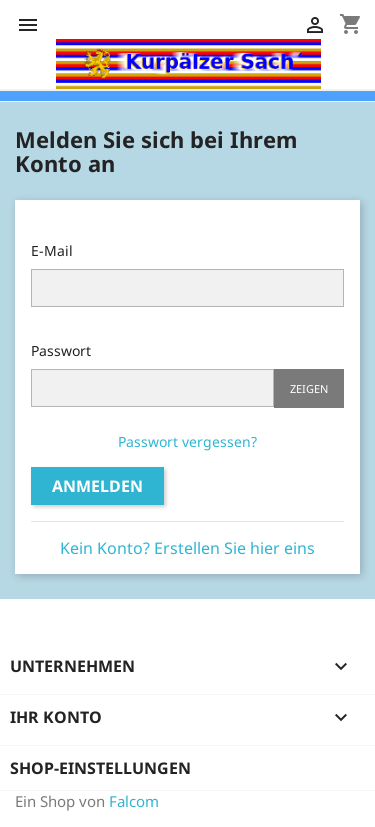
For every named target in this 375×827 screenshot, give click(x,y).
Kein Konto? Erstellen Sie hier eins (187, 548)
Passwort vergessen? (187, 441)
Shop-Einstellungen (100, 768)
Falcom (134, 801)
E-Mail (52, 250)
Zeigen (309, 388)
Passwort (61, 350)
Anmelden (97, 486)
